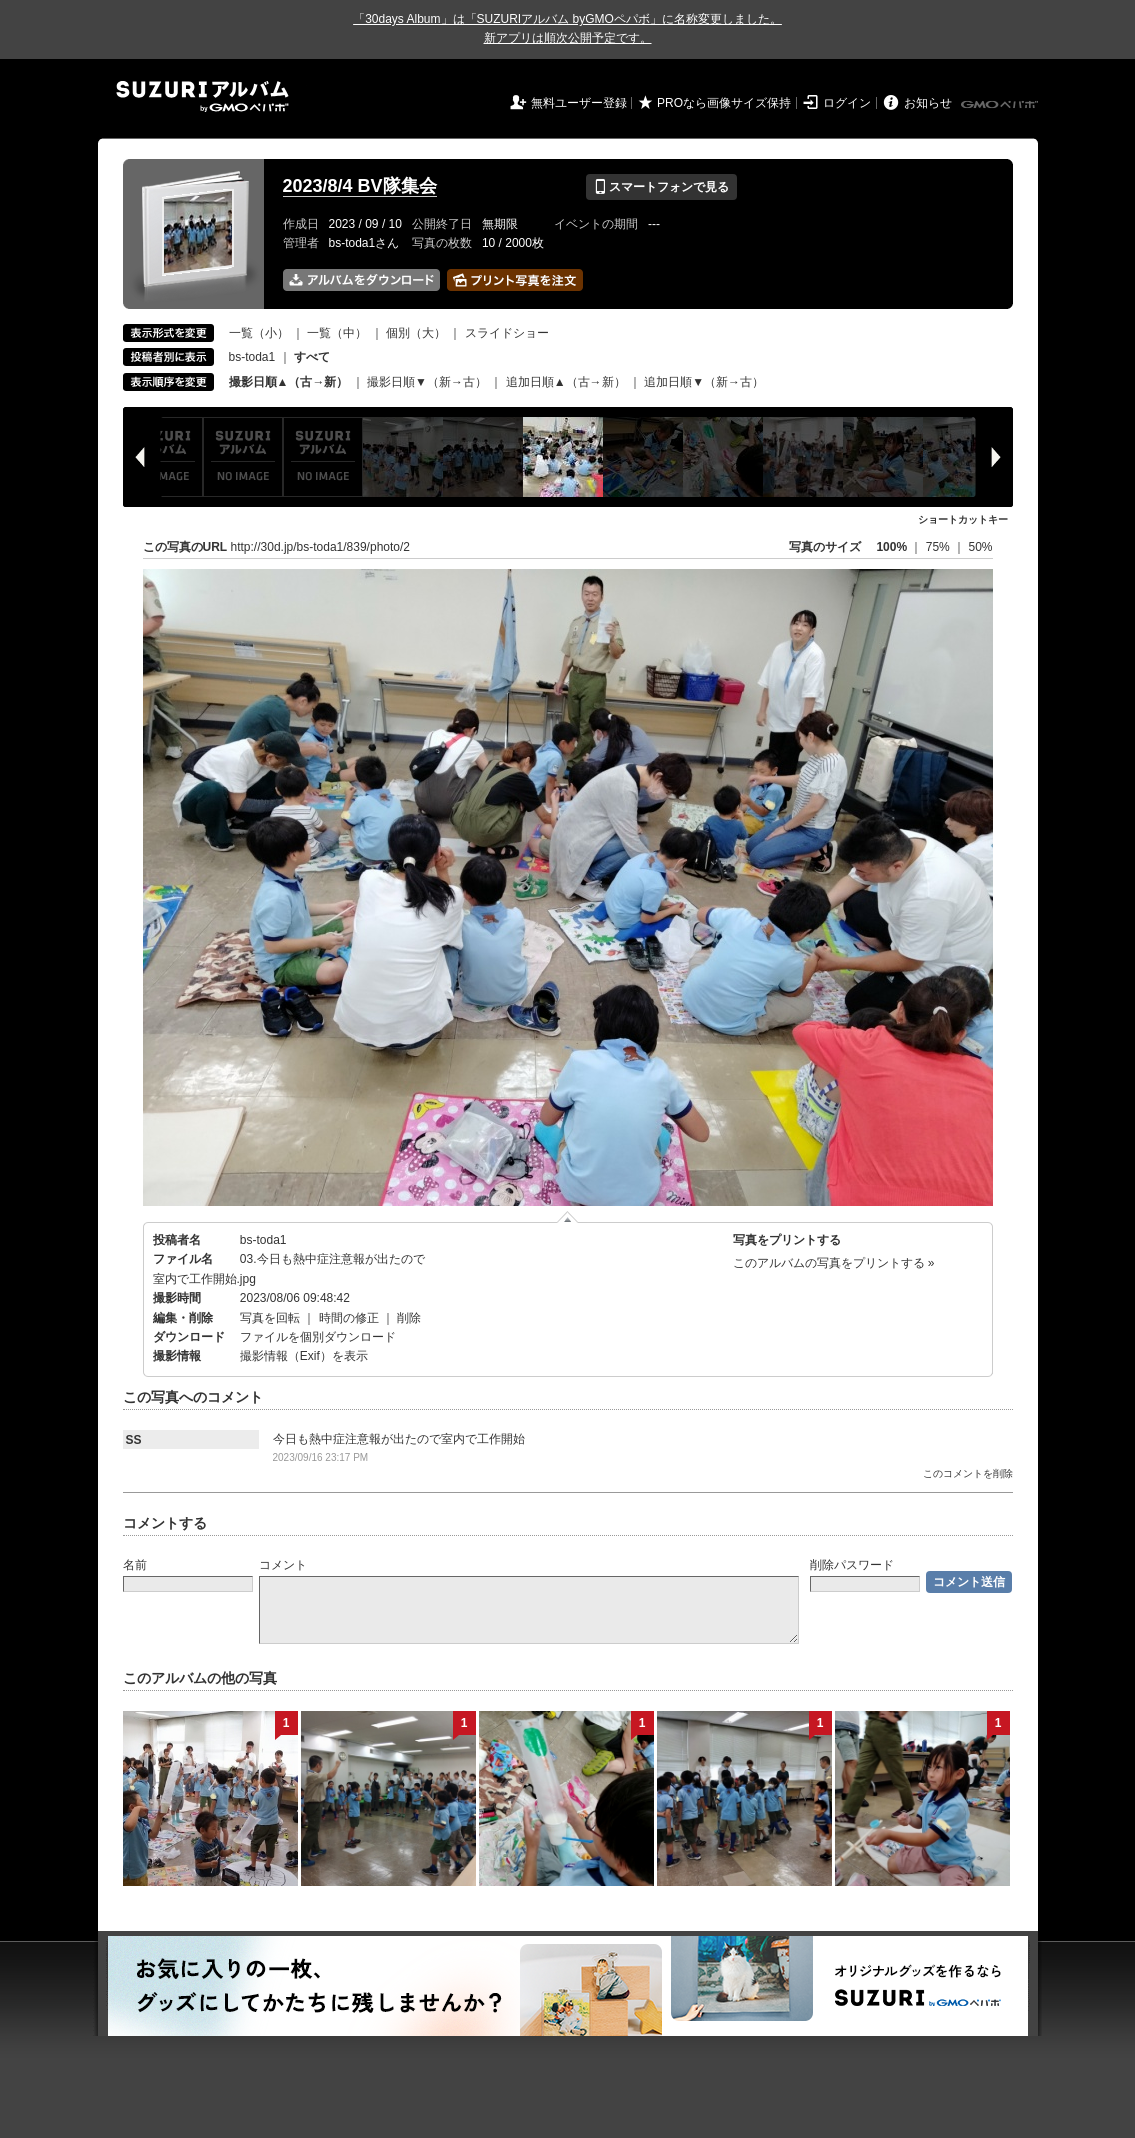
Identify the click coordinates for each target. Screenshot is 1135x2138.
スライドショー (507, 333)
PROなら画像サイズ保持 (724, 103)
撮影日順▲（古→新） (289, 382)
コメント (283, 1565)
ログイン (847, 103)
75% (939, 547)
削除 (409, 1318)
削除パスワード (852, 1565)
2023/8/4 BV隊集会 (360, 186)
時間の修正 (349, 1318)
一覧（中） (337, 333)
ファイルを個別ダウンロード (318, 1337)
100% (891, 547)
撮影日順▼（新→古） (427, 382)
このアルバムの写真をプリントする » (834, 1263)
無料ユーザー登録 (579, 103)
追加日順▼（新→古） (704, 382)
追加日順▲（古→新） (566, 382)
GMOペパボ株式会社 (1001, 105)
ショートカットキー (963, 519)
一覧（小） (259, 333)
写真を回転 (270, 1318)
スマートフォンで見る (661, 187)
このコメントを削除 (968, 1473)
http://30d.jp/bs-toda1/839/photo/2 (320, 547)
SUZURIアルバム (202, 96)
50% (980, 547)
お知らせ (928, 103)
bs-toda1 (252, 357)
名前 (135, 1565)
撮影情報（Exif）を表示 (304, 1356)
